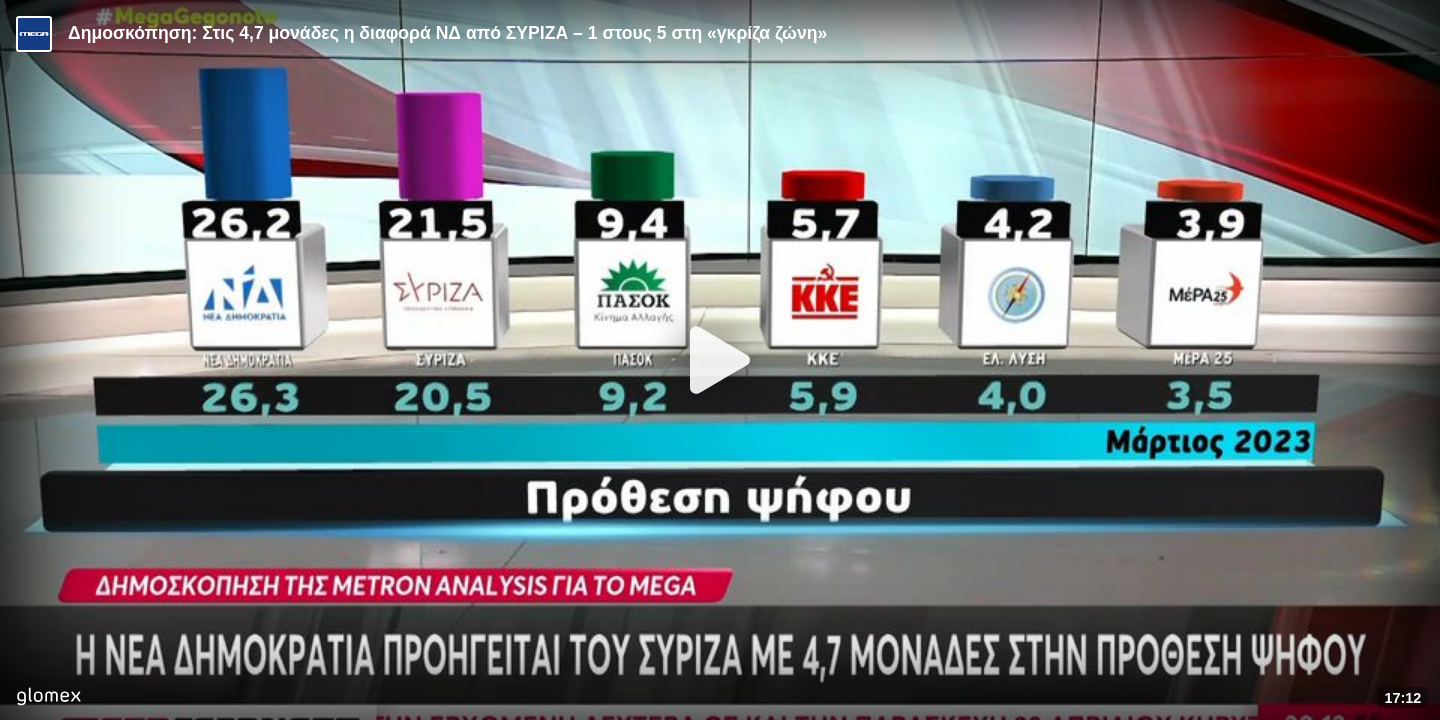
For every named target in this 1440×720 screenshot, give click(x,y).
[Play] (720, 360)
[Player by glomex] (48, 698)
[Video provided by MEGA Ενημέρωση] (34, 34)
